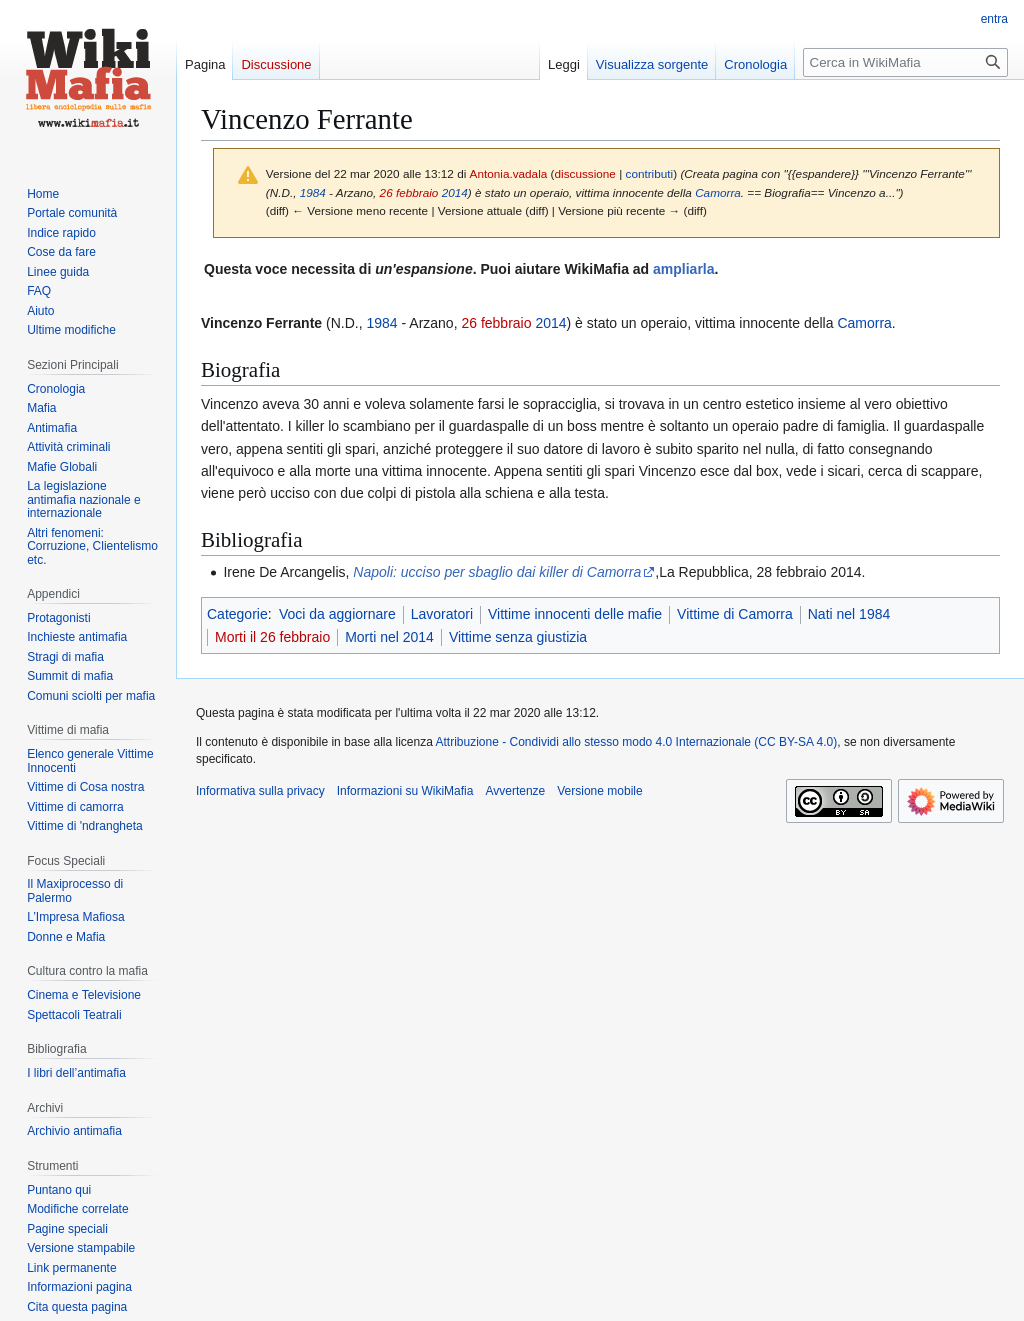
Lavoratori (442, 614)
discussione (585, 173)
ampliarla (683, 269)
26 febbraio (409, 192)
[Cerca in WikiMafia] (905, 62)
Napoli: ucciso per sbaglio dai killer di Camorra (497, 572)
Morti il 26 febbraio (272, 637)
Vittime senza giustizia (518, 637)
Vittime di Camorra (735, 614)
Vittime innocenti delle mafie (575, 614)
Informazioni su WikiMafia (405, 791)
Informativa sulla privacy (260, 791)
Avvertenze (515, 791)
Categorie (237, 614)
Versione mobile (599, 791)
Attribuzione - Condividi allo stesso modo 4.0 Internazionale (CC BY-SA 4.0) (637, 742)
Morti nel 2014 (389, 637)
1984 (313, 192)
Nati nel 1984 (849, 614)
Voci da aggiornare (337, 614)
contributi (650, 173)
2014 (455, 192)
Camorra (718, 192)
